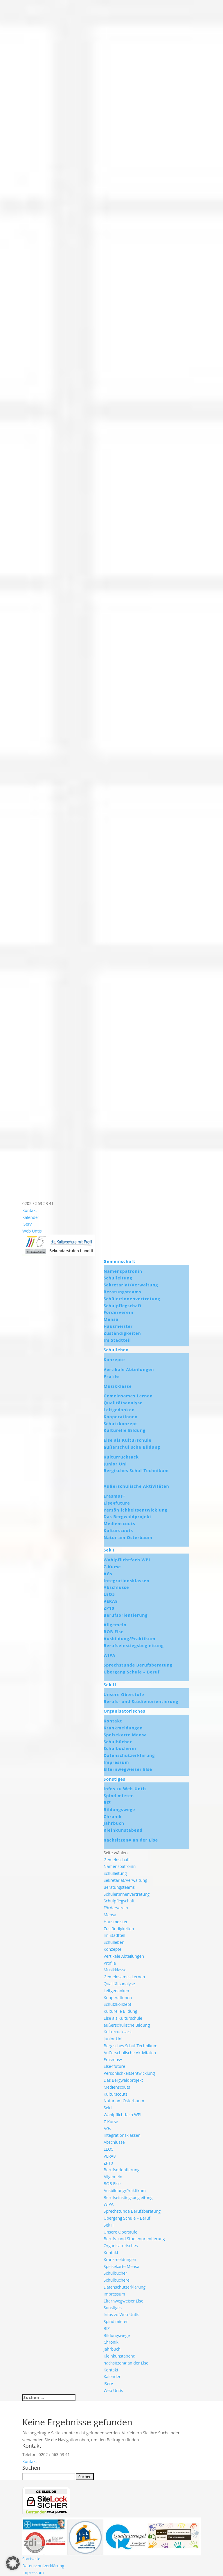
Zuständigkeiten (122, 1333)
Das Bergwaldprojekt (128, 1516)
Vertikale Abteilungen (129, 1369)
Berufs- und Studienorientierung (141, 1701)
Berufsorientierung (126, 1615)
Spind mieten (119, 1795)
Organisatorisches (124, 1711)
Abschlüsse (116, 1587)
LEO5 (109, 1594)
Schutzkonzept (120, 1423)
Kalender (30, 1217)
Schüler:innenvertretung (132, 1298)
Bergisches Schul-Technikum (136, 1470)
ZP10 (109, 1608)
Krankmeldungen (123, 1728)
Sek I (109, 1550)
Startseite (31, 2559)
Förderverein (119, 1312)
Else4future (117, 1503)
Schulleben (116, 1349)
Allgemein (115, 1624)
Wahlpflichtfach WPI (127, 1560)
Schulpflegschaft (123, 1305)
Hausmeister (118, 1326)
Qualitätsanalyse (123, 1402)
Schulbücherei (120, 1748)
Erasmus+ (115, 1496)
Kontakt (29, 1210)
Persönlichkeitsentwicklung (136, 1510)
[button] (13, 2563)
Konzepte (114, 1359)
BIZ (107, 1802)
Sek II (110, 1684)
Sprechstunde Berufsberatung (138, 1665)
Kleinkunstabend (123, 1830)
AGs (108, 1573)
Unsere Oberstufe (124, 1694)
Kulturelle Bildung (124, 1430)
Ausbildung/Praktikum (129, 1638)
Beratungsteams (122, 1292)
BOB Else (114, 1631)
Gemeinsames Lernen (128, 1396)
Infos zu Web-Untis (125, 1788)
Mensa (111, 1319)
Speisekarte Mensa (125, 1735)
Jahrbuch (114, 1823)
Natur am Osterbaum (128, 1537)
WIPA (110, 1655)
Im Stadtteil (117, 1340)
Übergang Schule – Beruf (132, 1672)
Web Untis (32, 1231)
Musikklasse (118, 1386)
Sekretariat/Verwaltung (131, 1285)
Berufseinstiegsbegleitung (134, 1645)
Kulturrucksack (121, 1457)
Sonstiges (114, 1779)
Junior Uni (115, 1464)
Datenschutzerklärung (129, 1755)
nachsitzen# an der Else (131, 1840)
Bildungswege (119, 1809)
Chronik (113, 1816)
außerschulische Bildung (132, 1447)
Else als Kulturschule (128, 1440)
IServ (27, 1224)
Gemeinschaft (119, 1261)
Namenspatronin (123, 1271)
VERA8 (111, 1601)
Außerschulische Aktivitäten (136, 1486)
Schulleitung (118, 1278)
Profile (111, 1376)
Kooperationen (121, 1416)
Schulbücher (118, 1741)
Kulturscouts (118, 1530)
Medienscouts (119, 1523)
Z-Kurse (112, 1566)
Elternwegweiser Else (128, 1769)
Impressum (116, 1762)
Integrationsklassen (127, 1580)
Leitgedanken (119, 1409)
